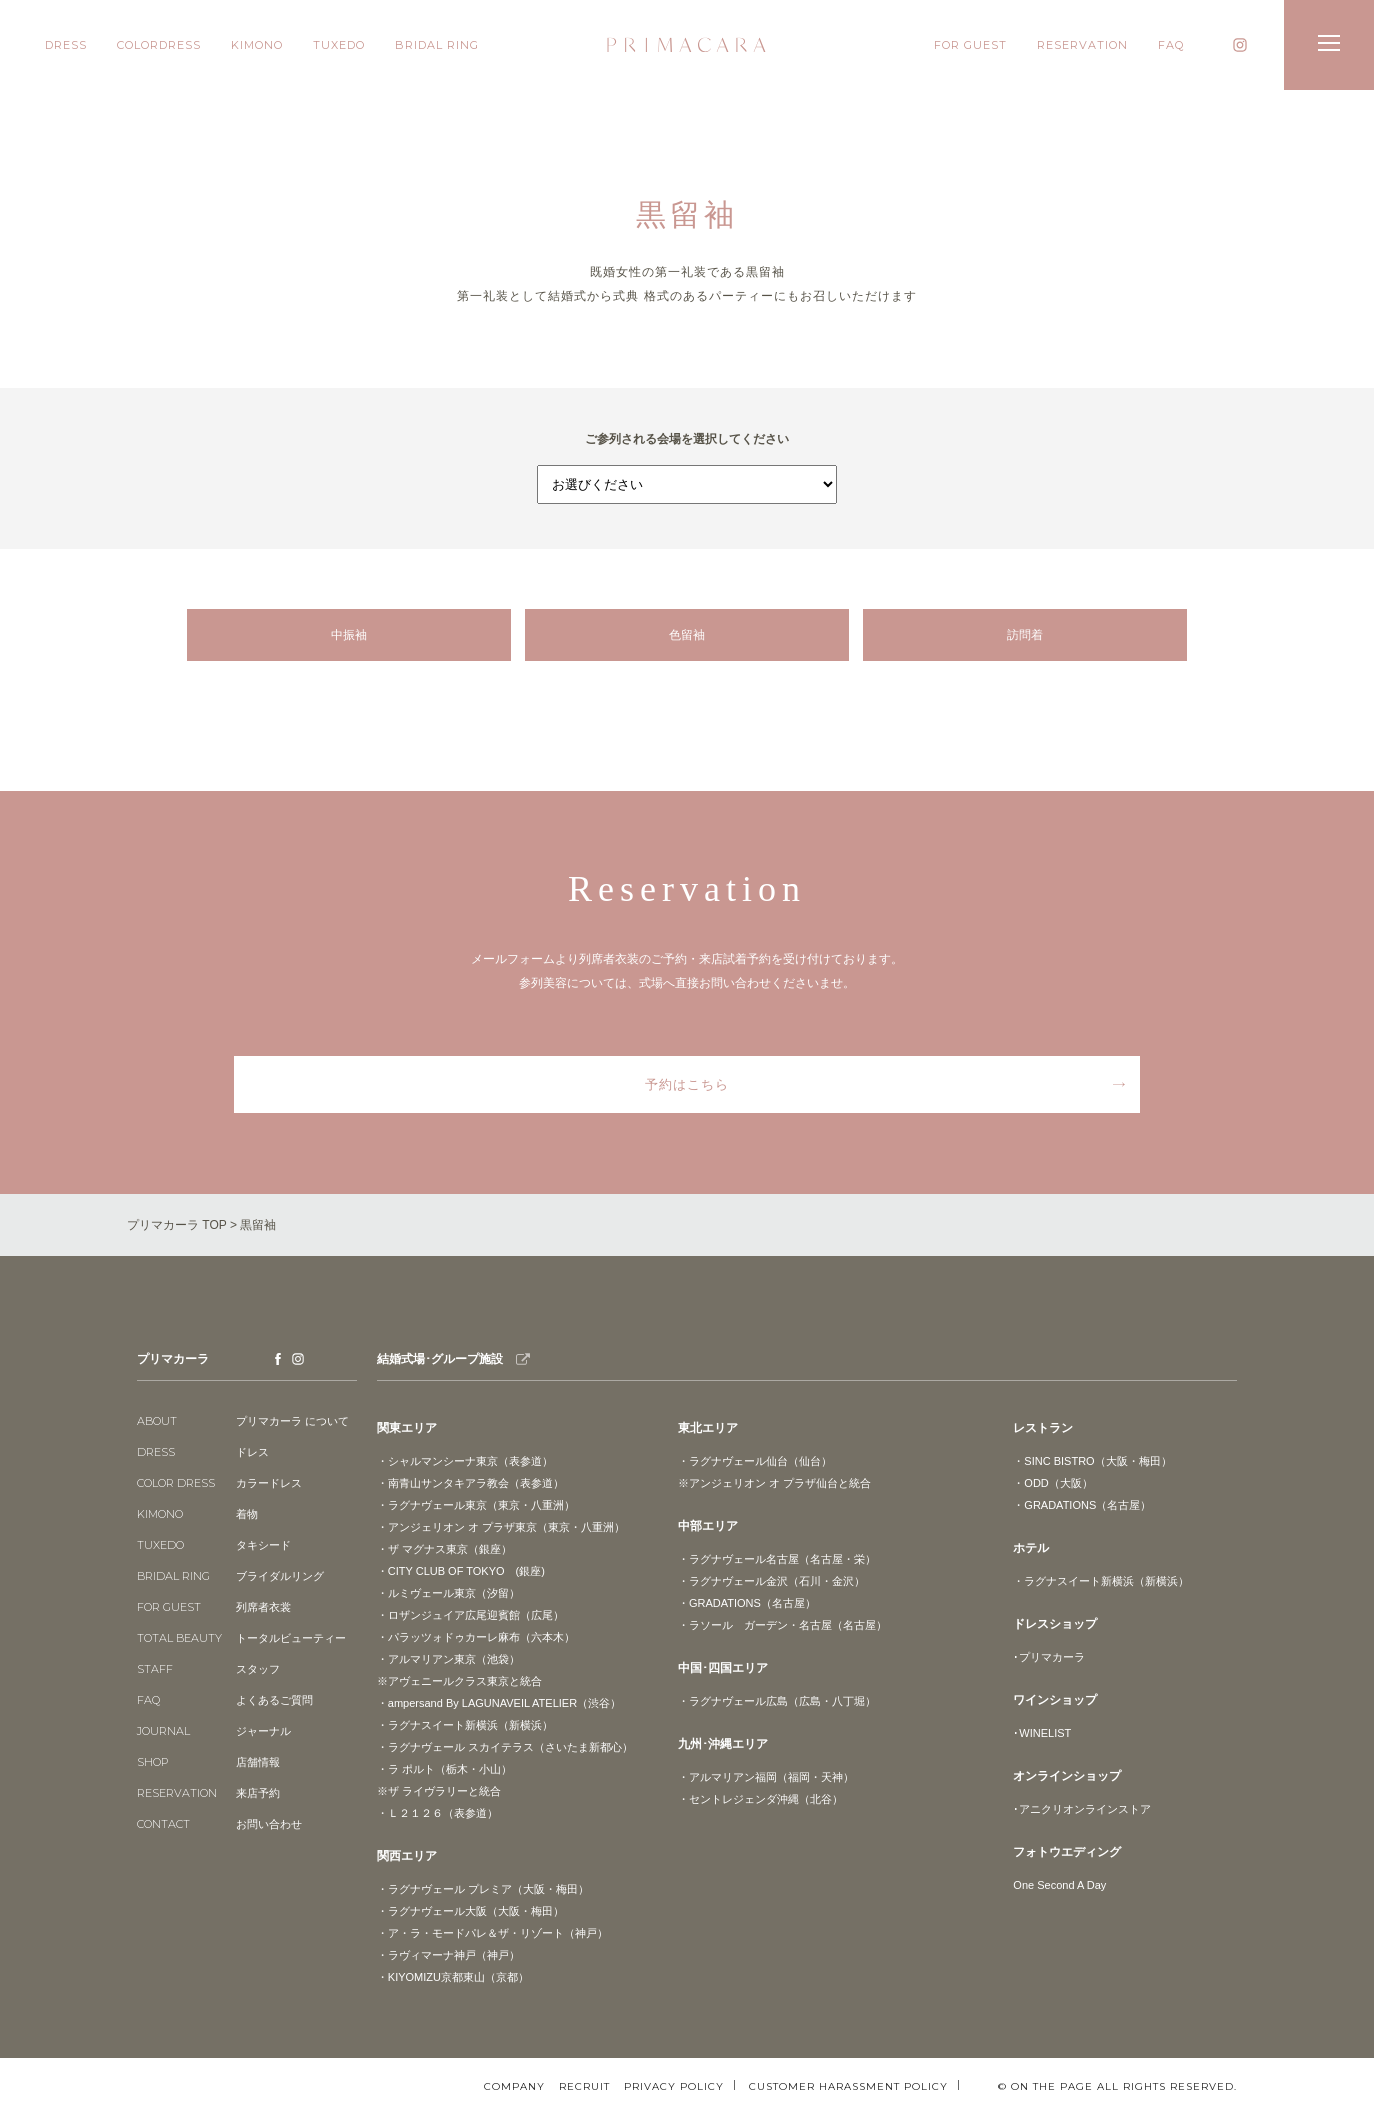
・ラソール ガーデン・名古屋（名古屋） (782, 1625)
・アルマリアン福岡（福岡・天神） (766, 1777)
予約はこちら (687, 1084)
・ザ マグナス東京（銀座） (444, 1549)
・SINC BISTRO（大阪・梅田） (1092, 1461)
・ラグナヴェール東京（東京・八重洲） (476, 1505)
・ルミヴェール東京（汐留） (448, 1593)
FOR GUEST (970, 45)
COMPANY (514, 2087)
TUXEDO (339, 45)
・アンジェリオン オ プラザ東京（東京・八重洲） (501, 1527)
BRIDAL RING (437, 45)
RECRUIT (584, 2087)
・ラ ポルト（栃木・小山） (444, 1769)
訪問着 (1025, 635)
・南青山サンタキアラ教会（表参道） (470, 1483)
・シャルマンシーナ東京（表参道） (465, 1461)
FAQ (1171, 45)
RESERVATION (1082, 45)
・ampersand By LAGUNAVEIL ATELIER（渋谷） (499, 1703)
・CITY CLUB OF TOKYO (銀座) (461, 1571)
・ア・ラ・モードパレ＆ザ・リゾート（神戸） (492, 1933)
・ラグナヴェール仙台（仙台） (755, 1461)
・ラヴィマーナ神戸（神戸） (448, 1955)
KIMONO (257, 45)
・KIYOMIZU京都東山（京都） (453, 1977)
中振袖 (349, 635)
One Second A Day (1059, 1885)
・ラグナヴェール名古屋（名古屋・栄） (777, 1559)
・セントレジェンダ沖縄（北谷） (760, 1799)
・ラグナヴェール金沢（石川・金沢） (771, 1581)
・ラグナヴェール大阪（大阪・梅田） (470, 1911)
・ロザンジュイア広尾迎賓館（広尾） (470, 1615)
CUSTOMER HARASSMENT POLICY (848, 2086)
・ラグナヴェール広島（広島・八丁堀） (777, 1701)
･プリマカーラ (1049, 1657)
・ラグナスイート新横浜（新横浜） (465, 1725)
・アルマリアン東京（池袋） (448, 1659)
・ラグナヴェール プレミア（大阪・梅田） (483, 1889)
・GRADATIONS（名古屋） (747, 1603)
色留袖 (687, 635)
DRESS (66, 45)
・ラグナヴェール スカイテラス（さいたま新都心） (505, 1747)
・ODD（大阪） (1052, 1483)
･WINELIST (1042, 1733)
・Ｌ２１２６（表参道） (437, 1813)
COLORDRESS (159, 45)
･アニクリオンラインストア (1082, 1809)
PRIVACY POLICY (674, 2086)
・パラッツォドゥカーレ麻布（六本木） (476, 1637)
